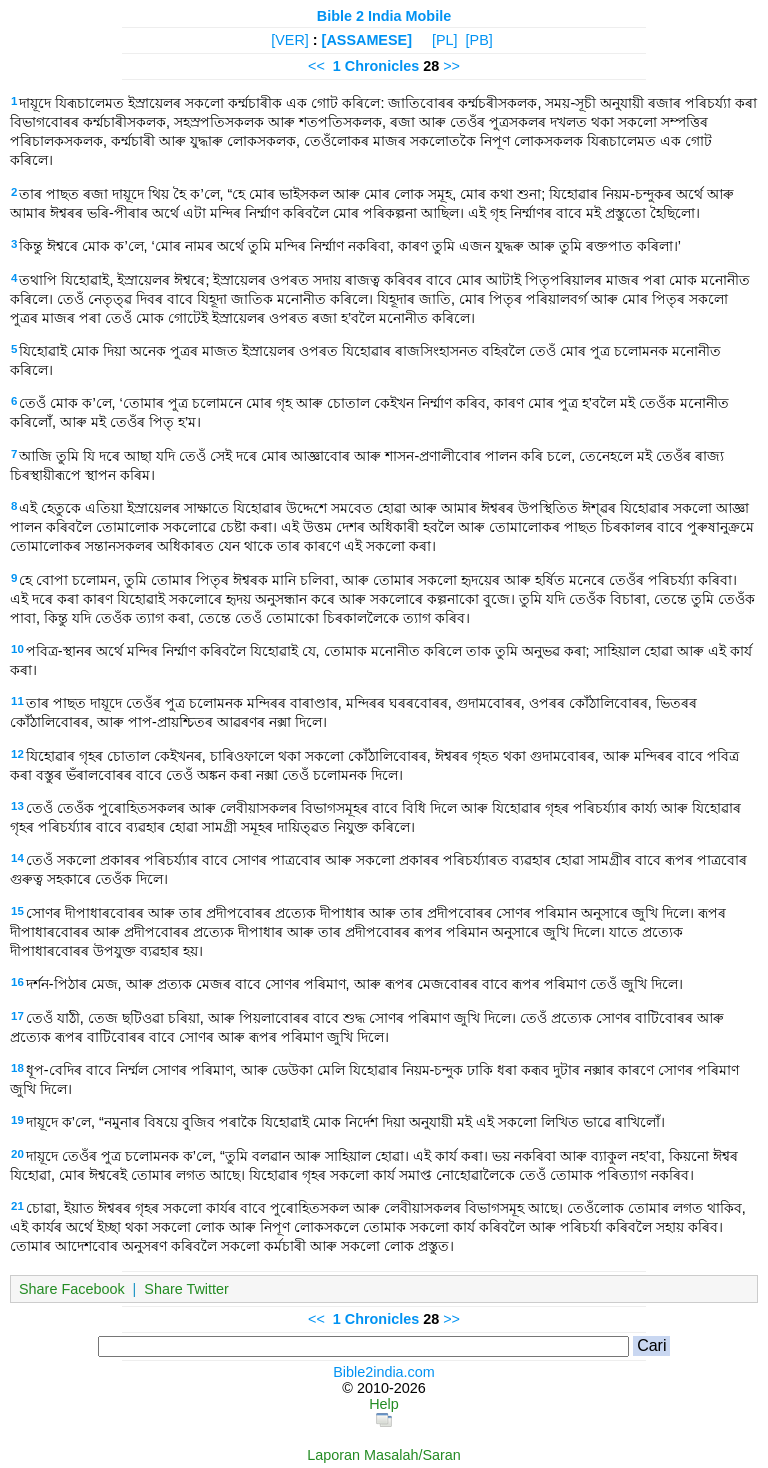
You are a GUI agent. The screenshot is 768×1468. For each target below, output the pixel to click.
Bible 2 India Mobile (384, 16)
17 (17, 1016)
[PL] (445, 40)
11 (17, 701)
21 (17, 1206)
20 (17, 1154)
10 (17, 649)
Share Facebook (72, 1289)
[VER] (290, 40)
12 (17, 754)
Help (384, 1404)
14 (17, 858)
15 (17, 911)
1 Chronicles (376, 66)
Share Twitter (186, 1289)
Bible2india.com (384, 1372)
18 (17, 1068)
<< (316, 66)
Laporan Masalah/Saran (384, 1455)
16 (17, 982)
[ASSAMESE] (367, 40)
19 (17, 1120)
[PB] (479, 40)
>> (451, 66)
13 (17, 806)
